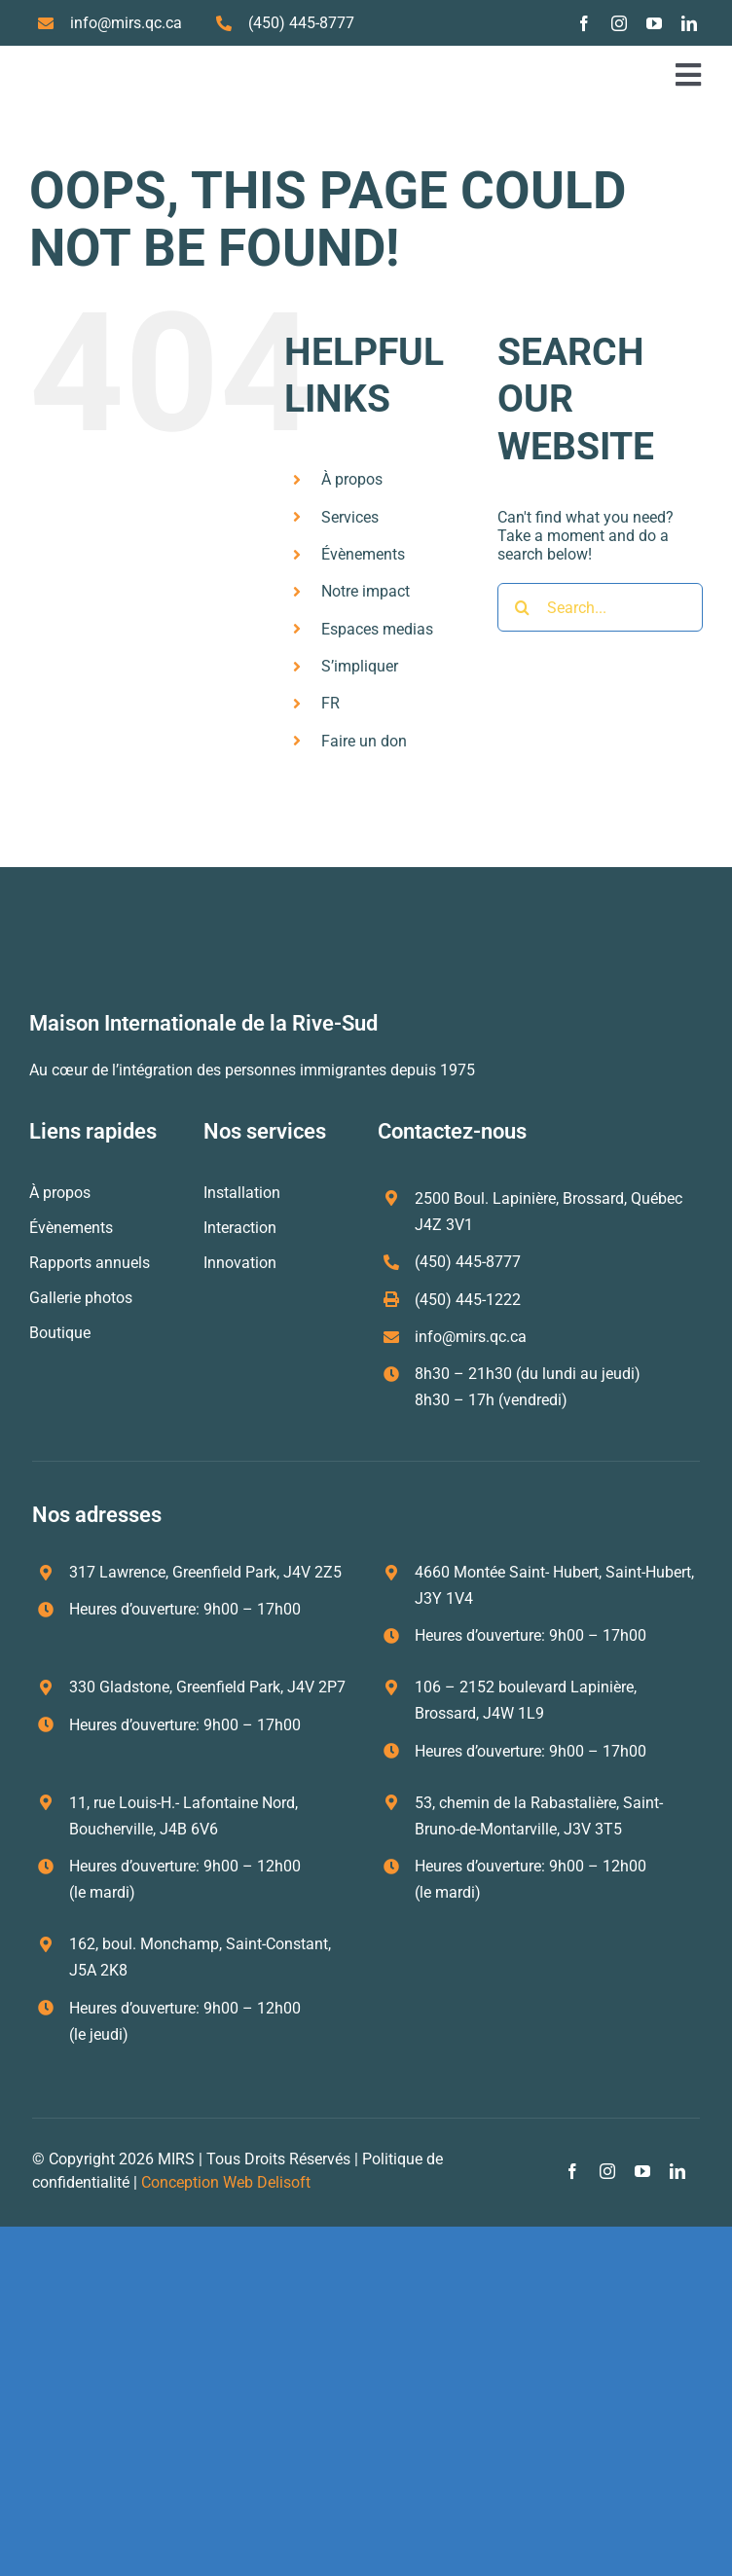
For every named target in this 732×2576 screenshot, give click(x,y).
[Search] (521, 607)
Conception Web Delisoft (226, 2182)
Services (350, 517)
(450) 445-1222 (468, 1299)
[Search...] (600, 607)
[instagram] (619, 23)
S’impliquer (359, 666)
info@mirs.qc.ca (126, 23)
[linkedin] (689, 23)
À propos (352, 479)
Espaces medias (377, 629)
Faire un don (364, 741)
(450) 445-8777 (301, 23)
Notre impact (365, 591)
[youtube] (654, 23)
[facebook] (584, 23)
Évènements (363, 554)
